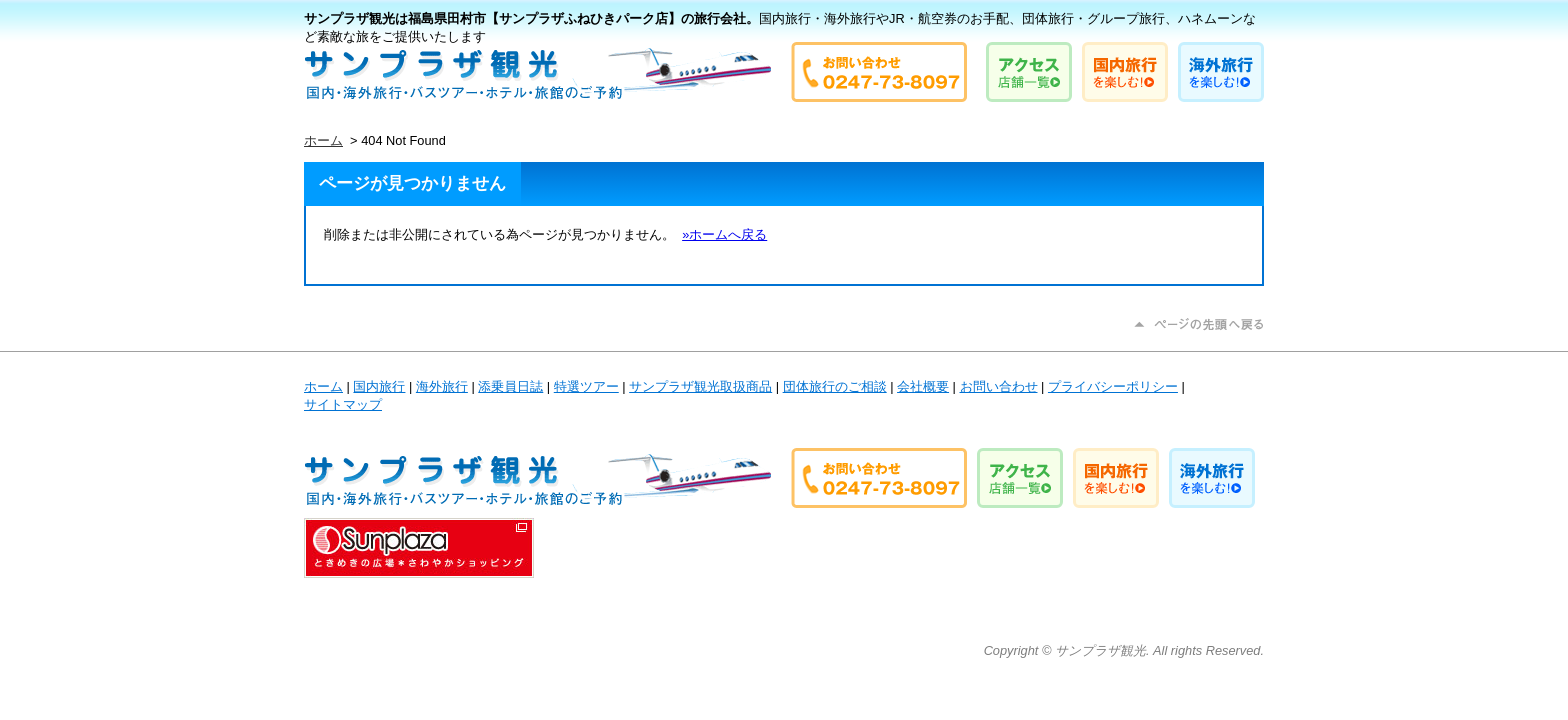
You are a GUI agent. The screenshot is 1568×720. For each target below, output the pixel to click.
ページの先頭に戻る (1198, 324)
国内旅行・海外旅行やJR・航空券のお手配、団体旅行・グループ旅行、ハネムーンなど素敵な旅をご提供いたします (537, 74)
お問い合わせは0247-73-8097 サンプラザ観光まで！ (879, 72)
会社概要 (923, 386)
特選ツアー (586, 386)
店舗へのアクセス (1029, 72)
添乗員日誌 (510, 386)
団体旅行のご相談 (835, 386)
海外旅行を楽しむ (1221, 72)
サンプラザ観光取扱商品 (700, 386)
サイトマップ (343, 404)
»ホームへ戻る (724, 234)
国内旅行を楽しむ (1125, 72)
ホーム (323, 140)
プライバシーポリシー (1113, 386)
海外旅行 (442, 386)
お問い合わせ (999, 386)
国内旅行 (379, 386)
